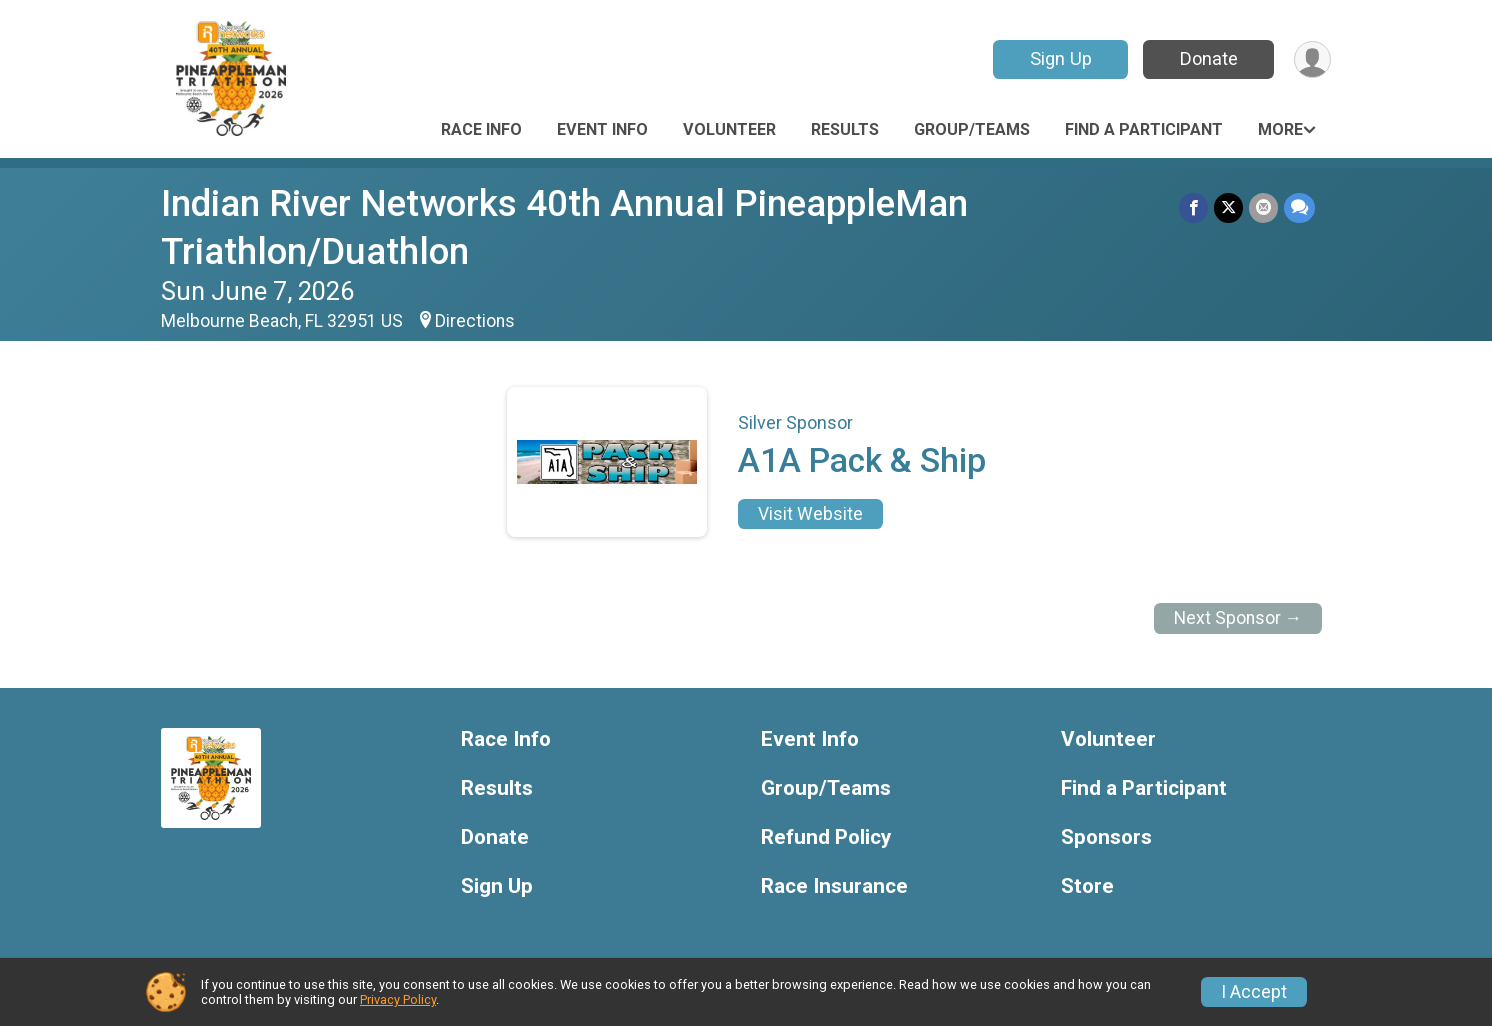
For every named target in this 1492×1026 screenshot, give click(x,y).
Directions (475, 321)
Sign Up (1061, 58)
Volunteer (729, 129)
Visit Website (810, 514)
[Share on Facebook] (1193, 207)
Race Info (481, 129)
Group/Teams (972, 129)
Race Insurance (834, 886)
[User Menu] (1312, 59)
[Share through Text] (1299, 207)
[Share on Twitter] (1228, 207)
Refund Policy (826, 837)
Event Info (602, 129)
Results (845, 129)
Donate (1209, 58)
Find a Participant (1144, 129)
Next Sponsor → (1238, 618)
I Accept (1254, 992)
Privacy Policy (398, 999)
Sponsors (1106, 837)
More (1280, 129)
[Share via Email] (1263, 207)
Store (1087, 886)
